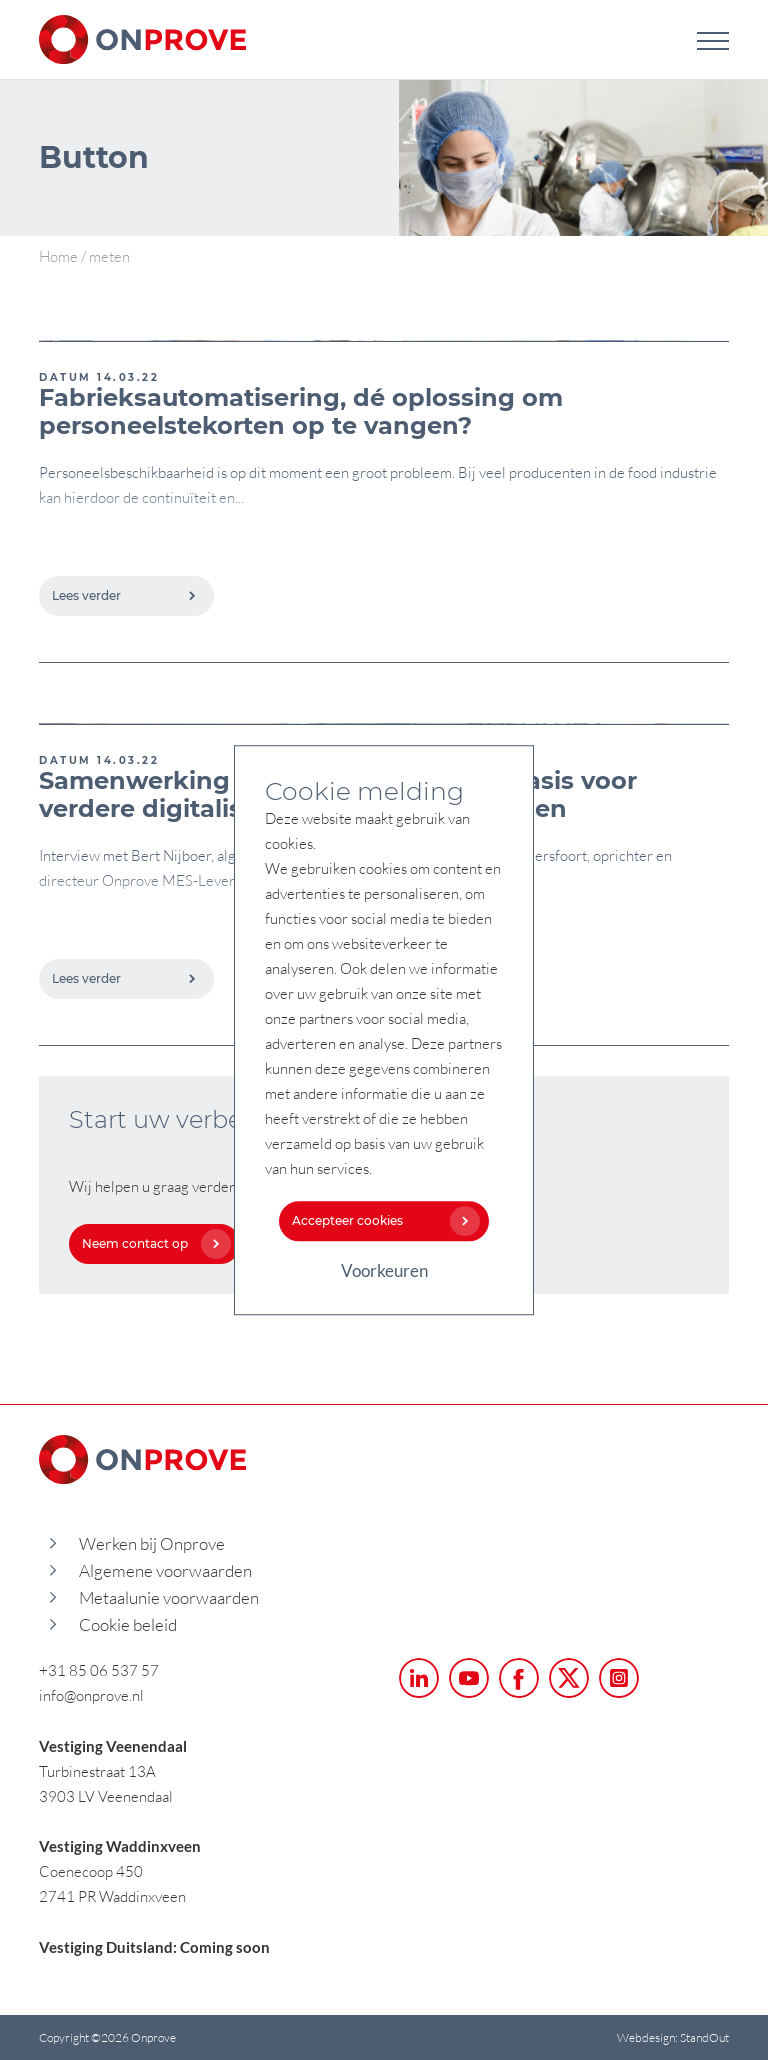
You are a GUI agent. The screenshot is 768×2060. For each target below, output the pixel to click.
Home (58, 256)
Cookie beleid (128, 1624)
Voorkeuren (384, 1270)
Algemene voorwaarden (165, 1570)
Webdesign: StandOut (673, 2037)
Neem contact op (151, 1243)
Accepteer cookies (381, 1220)
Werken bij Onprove (152, 1543)
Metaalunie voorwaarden (169, 1597)
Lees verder (124, 595)
